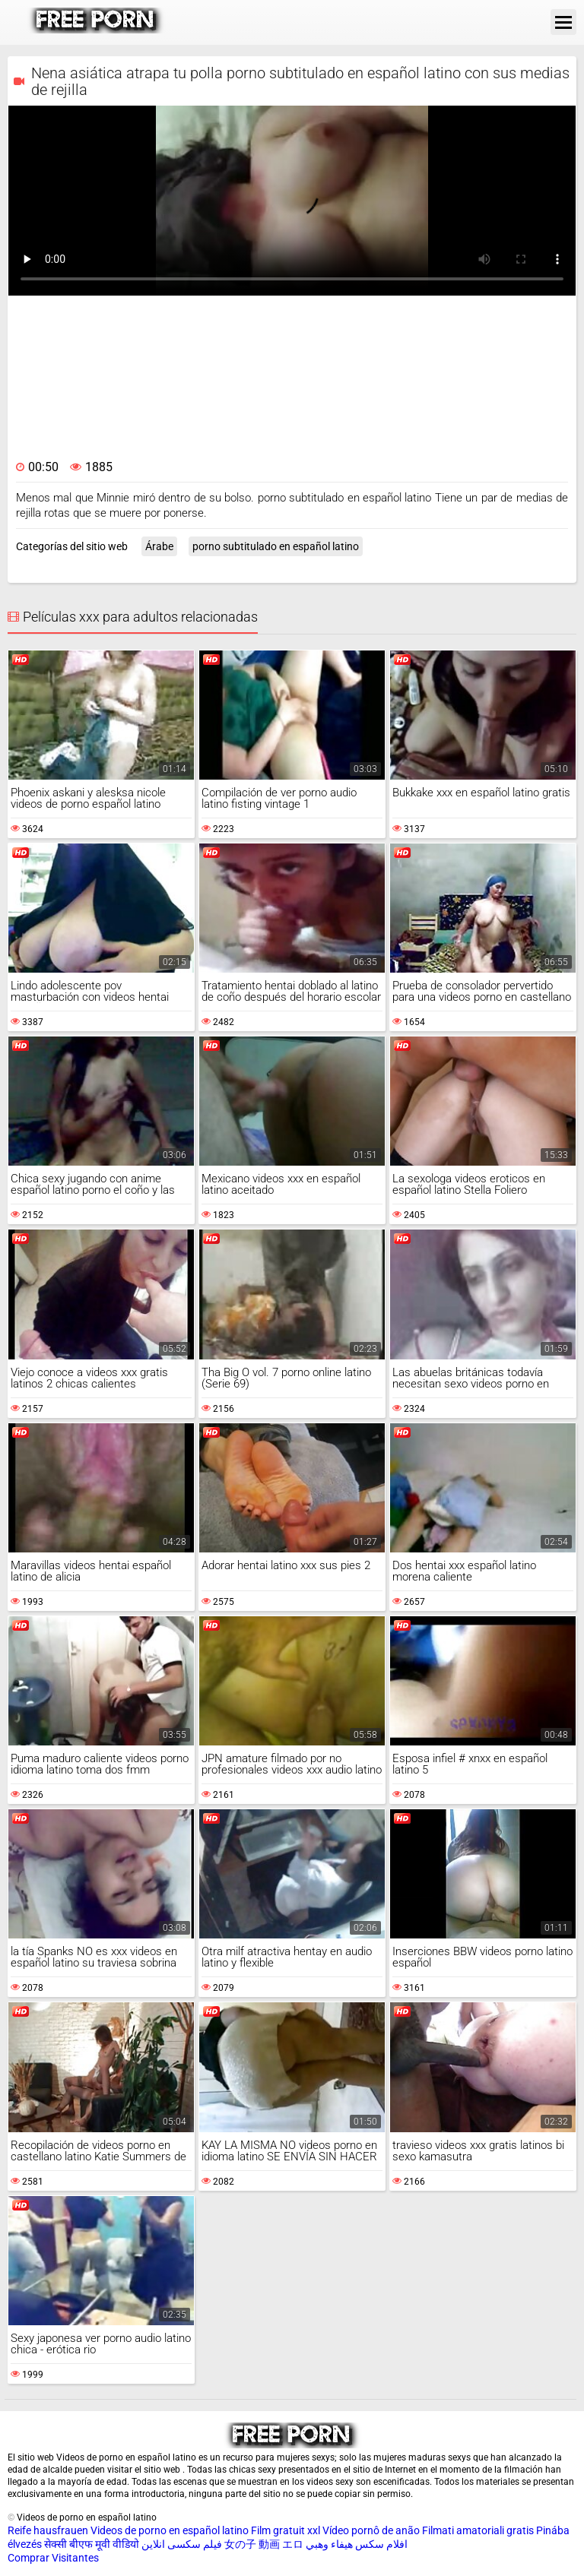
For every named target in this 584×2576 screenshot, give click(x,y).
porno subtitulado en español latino (275, 546)
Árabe (159, 546)
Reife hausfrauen (48, 2530)
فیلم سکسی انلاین (181, 2544)
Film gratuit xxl (285, 2530)
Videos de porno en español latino (169, 2530)
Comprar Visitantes (53, 2558)
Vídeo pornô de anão (371, 2530)
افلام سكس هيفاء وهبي (357, 2544)
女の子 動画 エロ (263, 2544)
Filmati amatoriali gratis (478, 2530)
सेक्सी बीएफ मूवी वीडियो (91, 2544)
